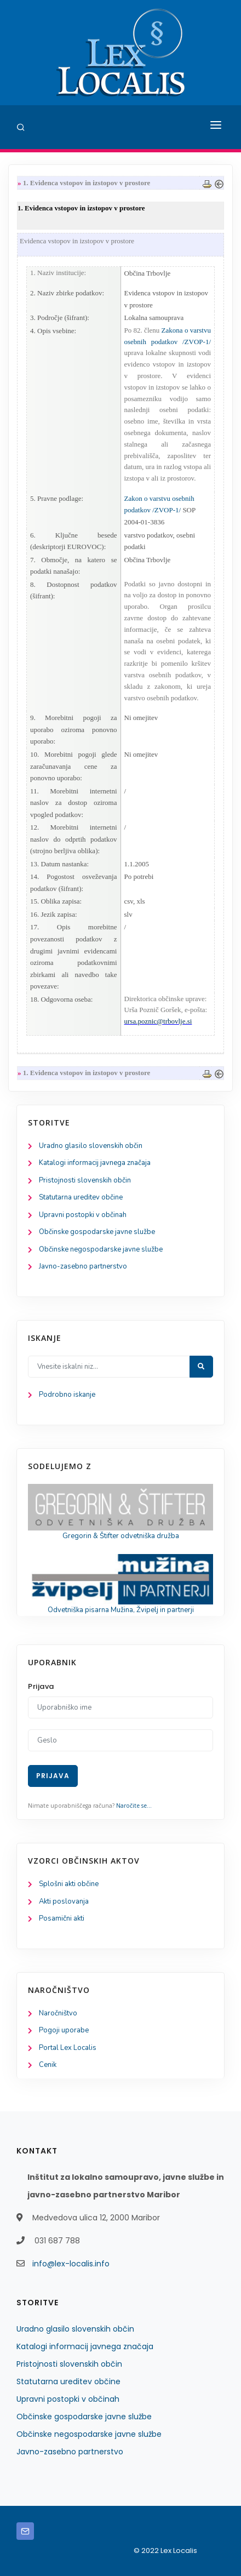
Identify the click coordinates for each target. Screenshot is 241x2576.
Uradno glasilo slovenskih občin (90, 1146)
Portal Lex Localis (67, 2048)
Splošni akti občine (69, 1884)
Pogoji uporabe (64, 2030)
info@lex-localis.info (71, 2263)
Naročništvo (58, 2013)
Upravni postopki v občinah (83, 1215)
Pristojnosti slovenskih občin (85, 1180)
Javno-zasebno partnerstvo (83, 1266)
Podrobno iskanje (67, 1395)
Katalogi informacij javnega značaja (95, 1163)
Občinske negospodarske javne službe (101, 1249)
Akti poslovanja (64, 1901)
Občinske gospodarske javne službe (97, 1232)
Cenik (47, 2065)
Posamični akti (61, 1918)
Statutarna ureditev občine (81, 1197)
